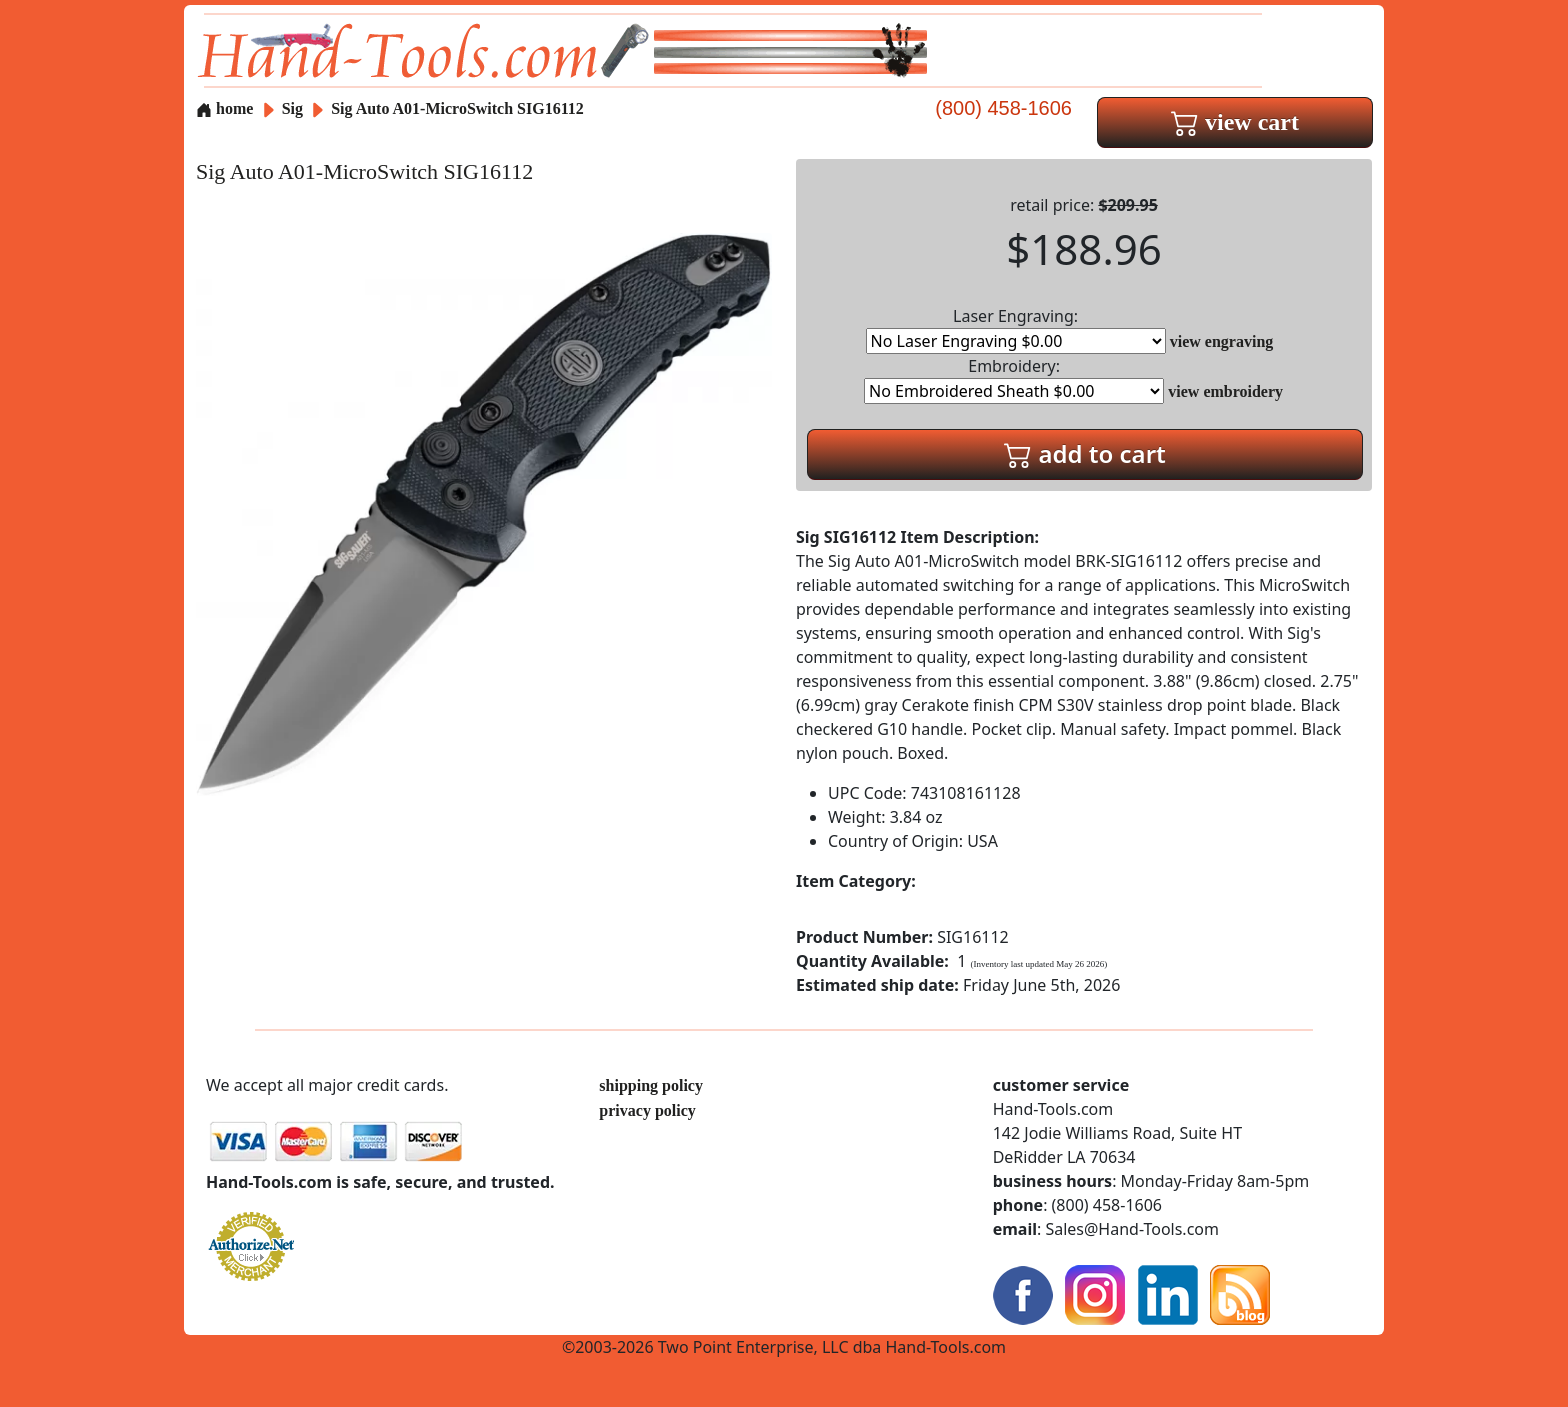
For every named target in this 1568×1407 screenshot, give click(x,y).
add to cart (1085, 453)
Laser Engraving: (1016, 329)
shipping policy (651, 1085)
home (224, 108)
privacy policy (647, 1110)
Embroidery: (1014, 379)
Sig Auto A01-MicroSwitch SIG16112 (457, 108)
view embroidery (1225, 391)
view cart (1235, 122)
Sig (294, 108)
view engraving (1222, 341)
